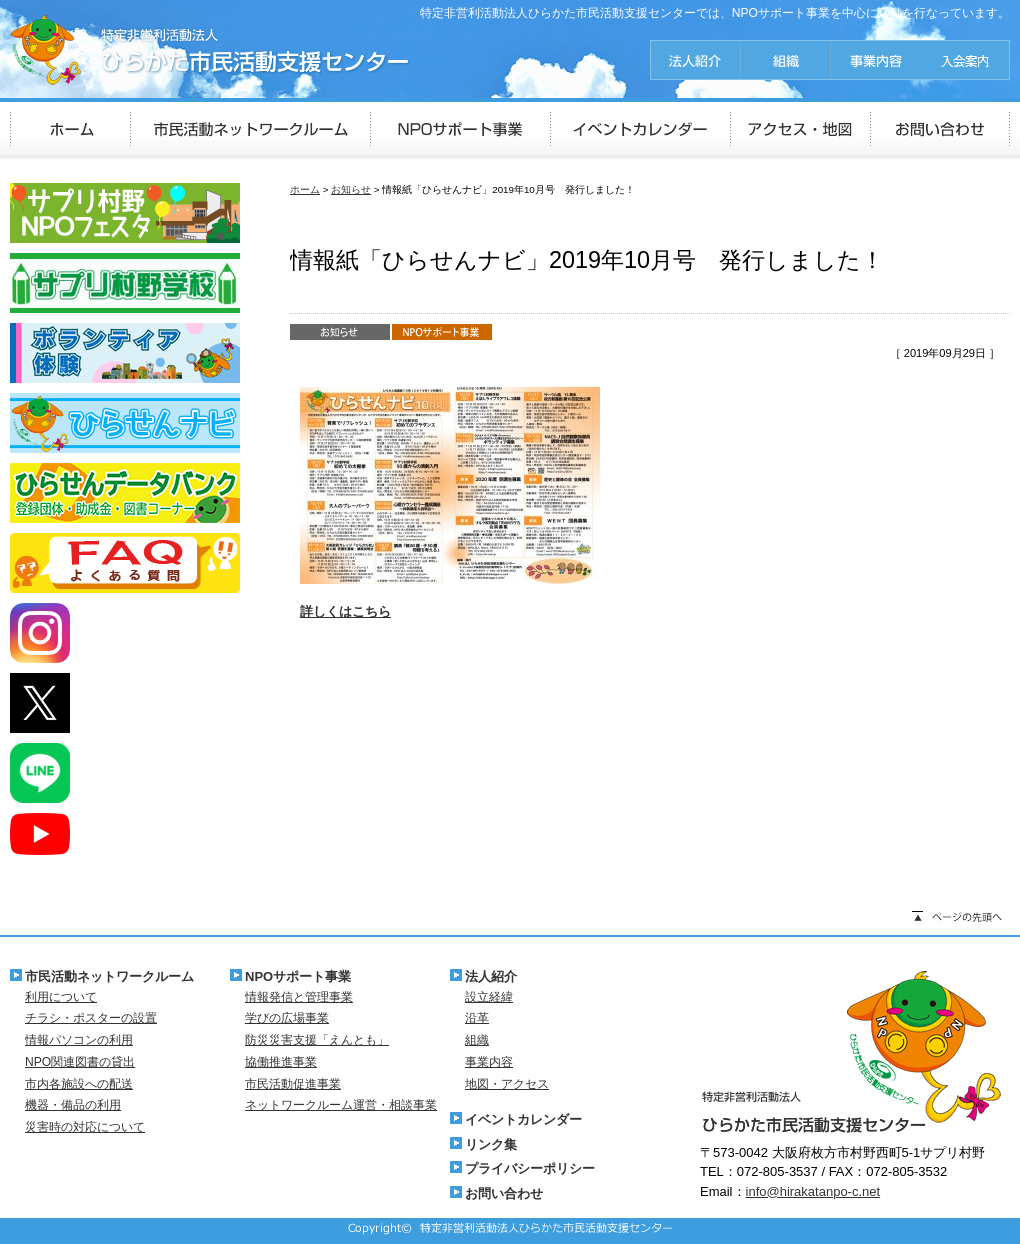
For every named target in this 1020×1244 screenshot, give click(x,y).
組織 (477, 1040)
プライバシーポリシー (530, 1168)
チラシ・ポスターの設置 (91, 1018)
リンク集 (491, 1144)
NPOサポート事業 (298, 976)
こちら (371, 611)
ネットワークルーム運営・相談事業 (341, 1105)
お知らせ (351, 189)
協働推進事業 (281, 1062)
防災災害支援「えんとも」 (317, 1040)
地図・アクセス (507, 1084)
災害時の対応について (85, 1127)
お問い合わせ (504, 1193)
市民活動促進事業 (293, 1084)
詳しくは (326, 611)
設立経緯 (489, 997)
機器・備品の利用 (73, 1105)
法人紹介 (491, 976)
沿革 (477, 1018)
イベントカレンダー (523, 1119)
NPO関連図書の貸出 (80, 1062)
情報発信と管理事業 (299, 997)
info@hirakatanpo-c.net (813, 1191)
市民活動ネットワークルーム (109, 976)
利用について (61, 997)
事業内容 (489, 1062)
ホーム (305, 189)
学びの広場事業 (287, 1018)
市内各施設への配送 (79, 1084)
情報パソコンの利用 (79, 1040)
